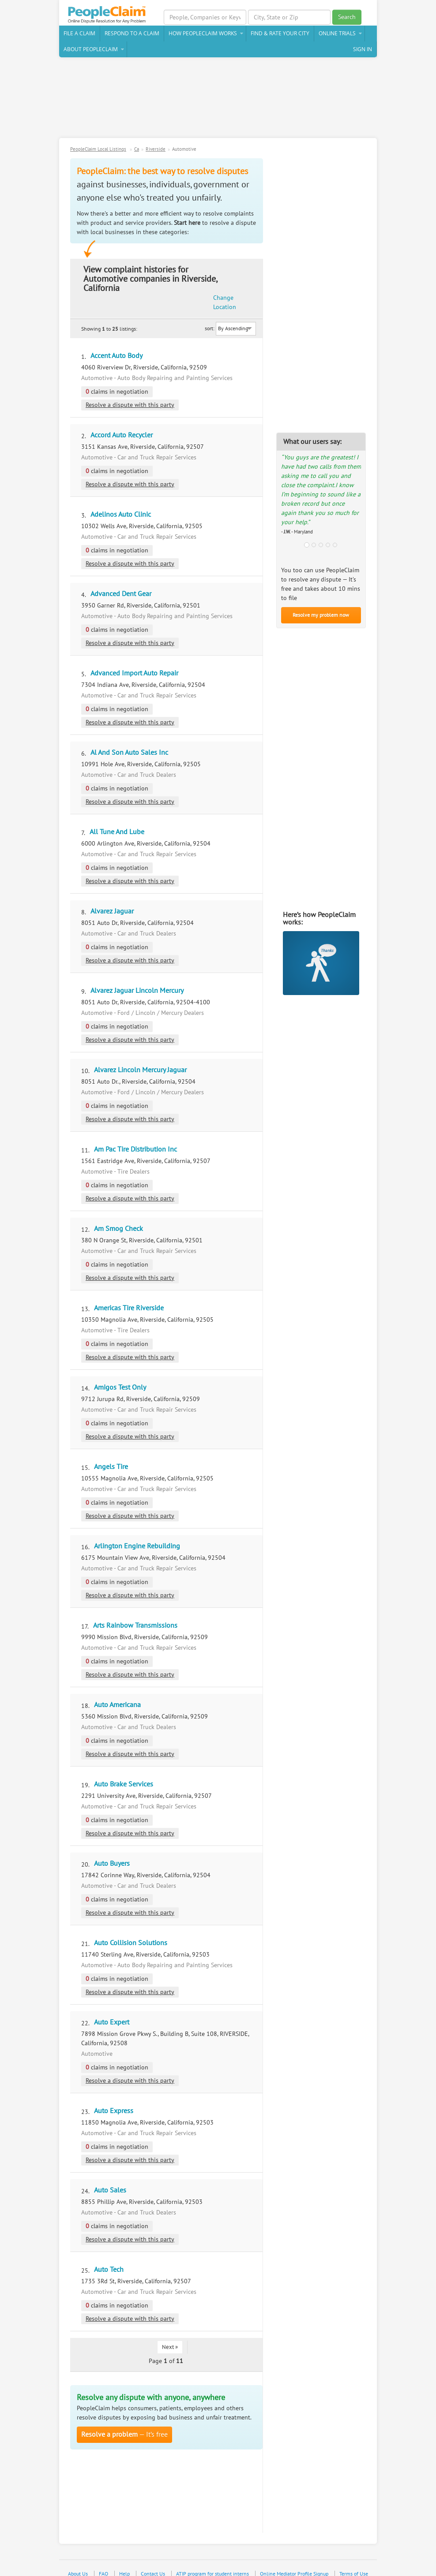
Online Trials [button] (337, 34)
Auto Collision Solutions (130, 1926)
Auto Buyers (112, 1846)
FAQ (103, 2557)
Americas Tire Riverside (129, 1291)
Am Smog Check (118, 1211)
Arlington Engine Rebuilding (137, 1529)
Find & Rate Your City (280, 34)
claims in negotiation (117, 374)
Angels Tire (111, 1450)
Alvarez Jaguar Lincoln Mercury (137, 973)
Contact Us (153, 2557)
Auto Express (113, 2094)
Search (347, 17)
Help (124, 2557)
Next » (170, 2330)
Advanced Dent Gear (120, 577)
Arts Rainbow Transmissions (135, 1608)
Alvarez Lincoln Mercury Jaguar (140, 1053)
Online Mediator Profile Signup (294, 2557)
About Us (78, 2557)
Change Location (244, 276)
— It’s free (124, 2418)
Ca (136, 150)
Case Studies (232, 2567)
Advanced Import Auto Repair (134, 656)
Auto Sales (110, 2173)
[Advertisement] (218, 102)
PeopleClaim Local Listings (98, 150)
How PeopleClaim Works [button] (203, 34)
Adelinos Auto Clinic (120, 497)
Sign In (362, 50)
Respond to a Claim (132, 34)
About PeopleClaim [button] (91, 50)
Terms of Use (353, 2557)
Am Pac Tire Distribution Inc (135, 1132)
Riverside (155, 150)
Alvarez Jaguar (112, 894)
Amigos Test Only (120, 1370)
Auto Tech (109, 2252)
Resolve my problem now (321, 616)
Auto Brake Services (123, 1767)
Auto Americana (117, 1688)
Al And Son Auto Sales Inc (129, 735)
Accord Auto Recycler (121, 418)
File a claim (79, 34)
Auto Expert (111, 2005)
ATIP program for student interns (212, 2557)
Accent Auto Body (116, 339)
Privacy (199, 2567)
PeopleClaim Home (110, 15)
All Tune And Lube (117, 815)
